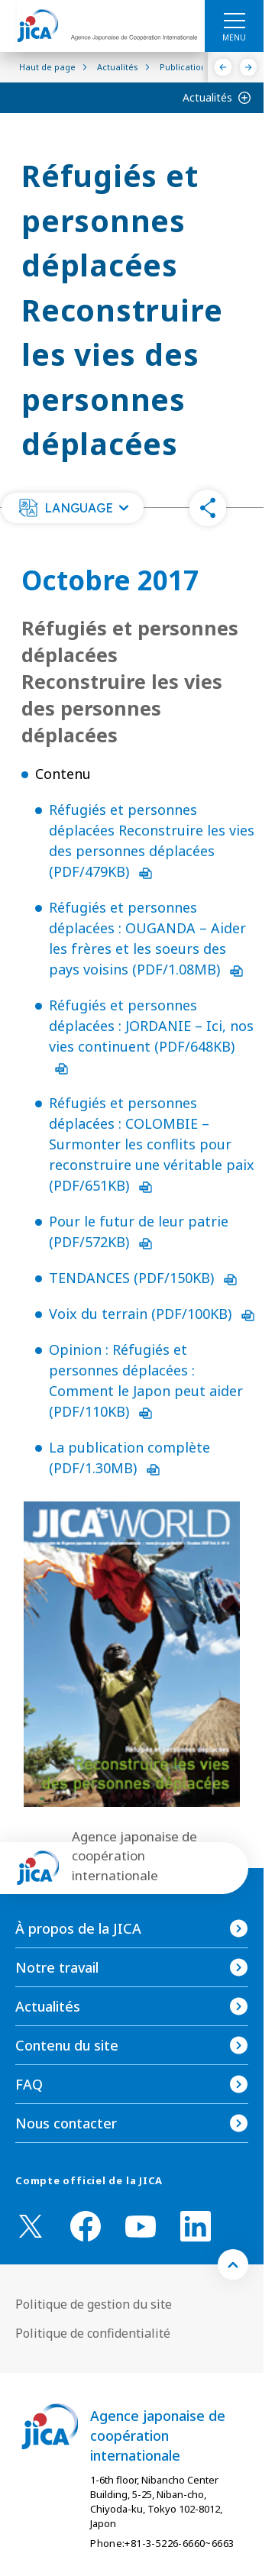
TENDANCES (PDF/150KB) (143, 1278)
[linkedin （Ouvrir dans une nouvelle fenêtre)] (195, 2226)
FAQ (29, 2084)
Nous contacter (66, 2123)
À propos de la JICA (78, 1928)
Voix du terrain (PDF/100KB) (151, 1313)
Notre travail (57, 1967)
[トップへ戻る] (233, 2264)
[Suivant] (248, 67)
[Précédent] (223, 67)
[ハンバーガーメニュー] (234, 20)
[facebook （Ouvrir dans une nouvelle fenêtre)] (85, 2226)
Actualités (207, 97)
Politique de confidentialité (92, 2333)
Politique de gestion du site (93, 2304)
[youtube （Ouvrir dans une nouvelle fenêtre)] (140, 2227)
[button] (73, 508)
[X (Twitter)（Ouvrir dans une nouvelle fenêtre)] (30, 2226)
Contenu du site (66, 2045)
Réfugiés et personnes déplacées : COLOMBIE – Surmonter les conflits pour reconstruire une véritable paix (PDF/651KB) (151, 1144)
